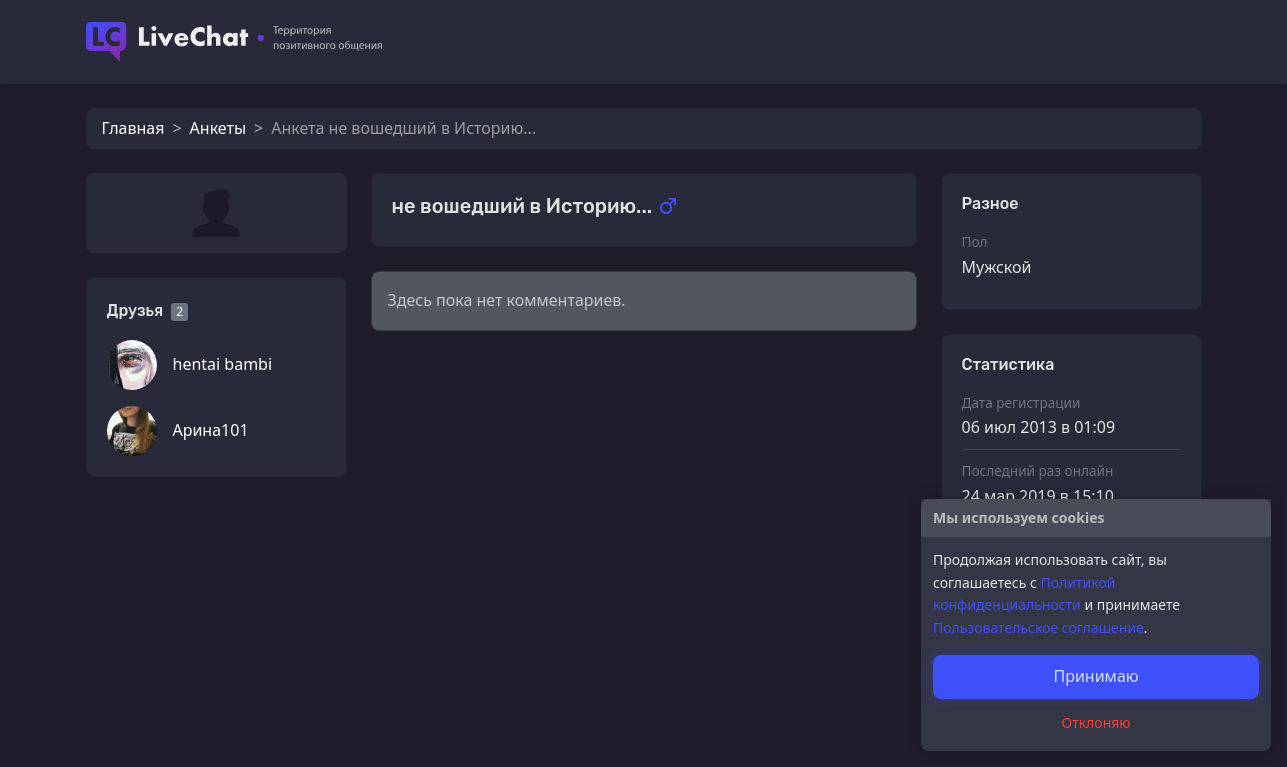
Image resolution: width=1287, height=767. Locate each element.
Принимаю (1095, 676)
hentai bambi (223, 364)
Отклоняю (1096, 722)
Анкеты (218, 128)
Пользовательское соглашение (1038, 627)
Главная (133, 128)
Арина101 (211, 430)
